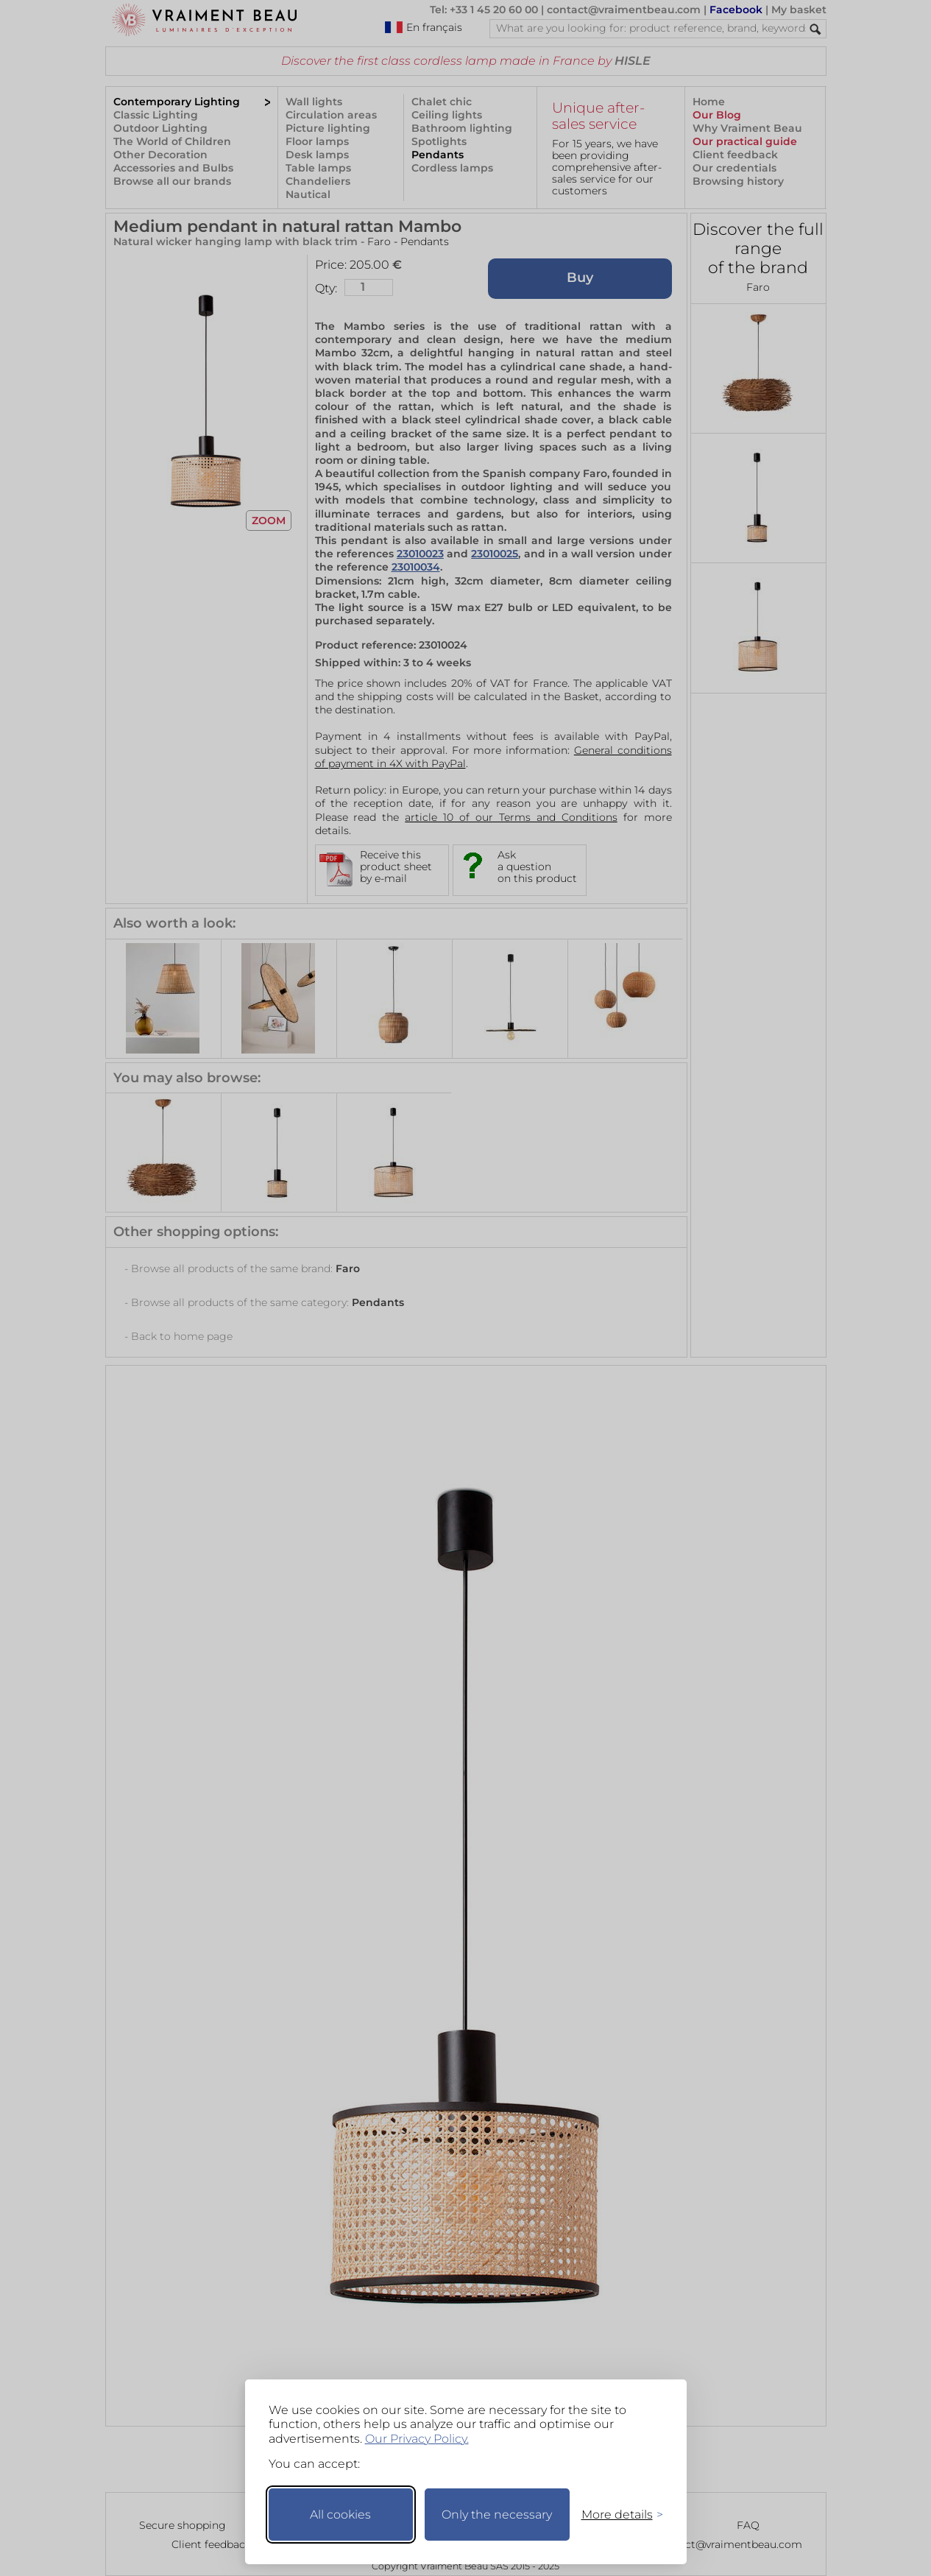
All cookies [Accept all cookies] (340, 2515)
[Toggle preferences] (616, 2514)
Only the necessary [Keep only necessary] (497, 2515)
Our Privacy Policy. (417, 2439)
